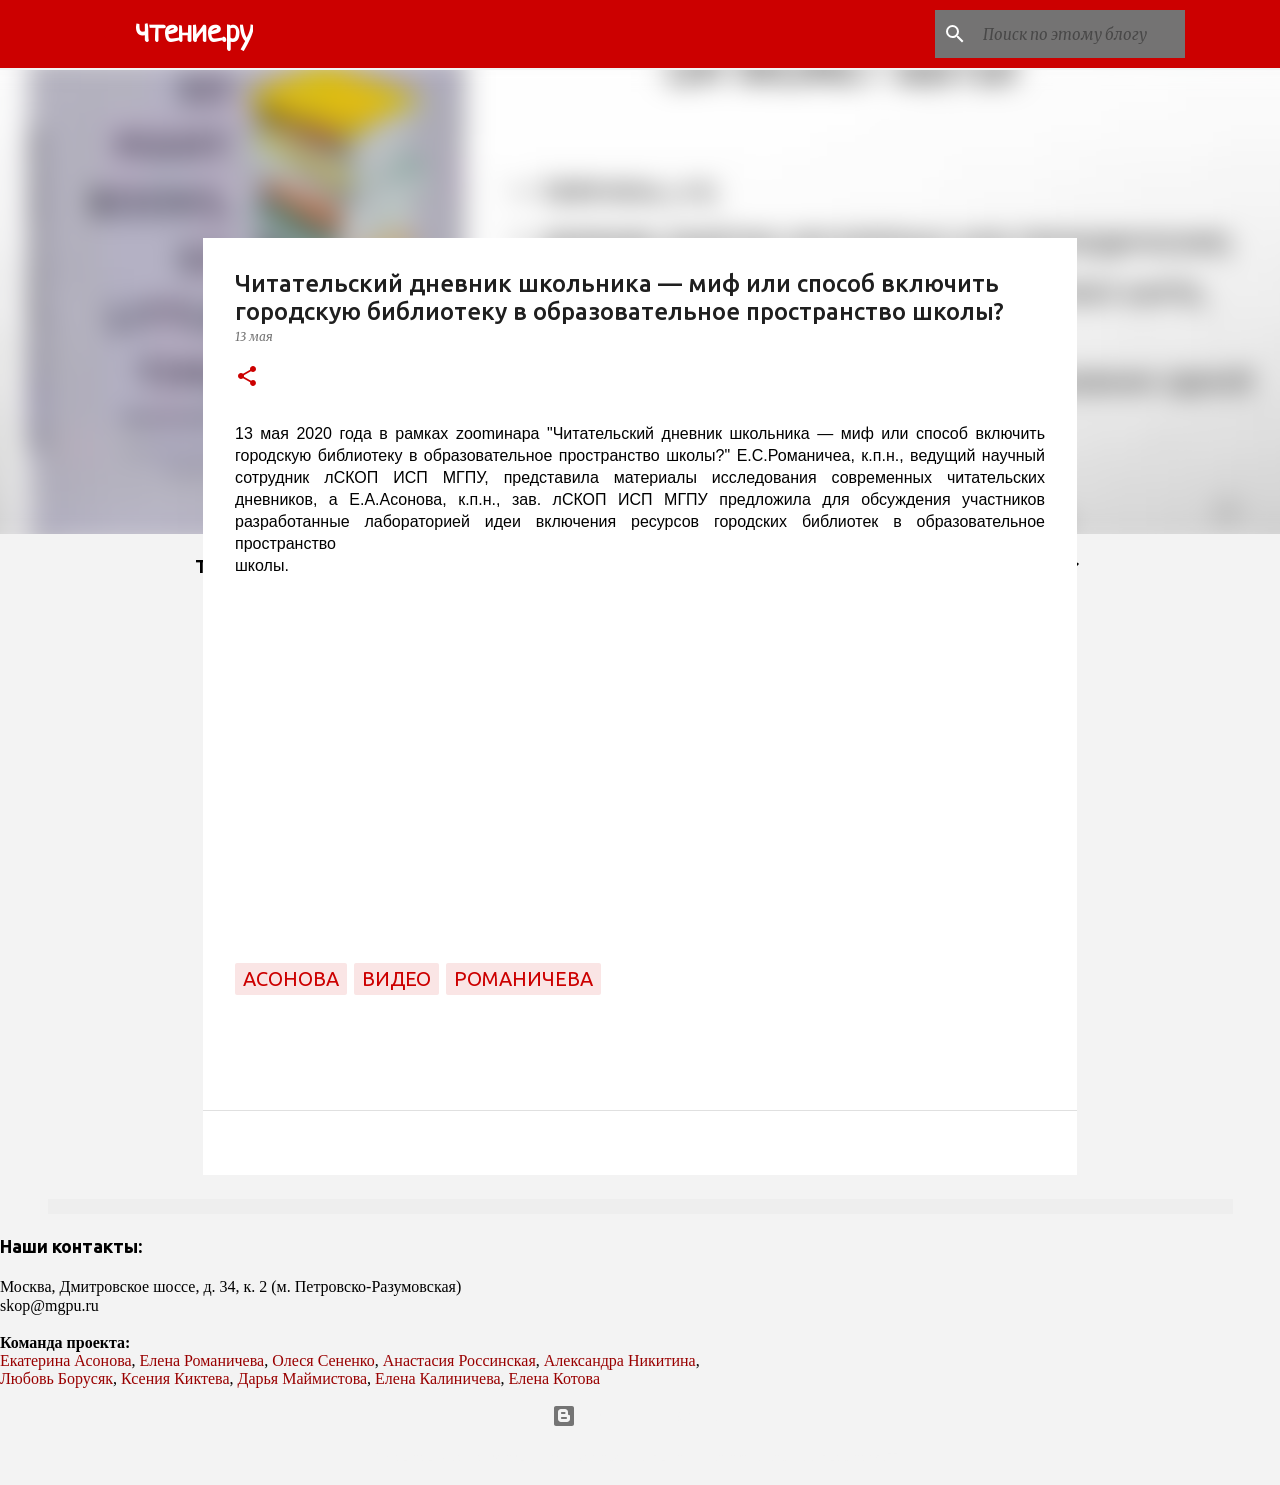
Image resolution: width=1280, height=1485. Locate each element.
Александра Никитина (620, 1360)
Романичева (523, 978)
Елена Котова (554, 1378)
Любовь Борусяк (56, 1378)
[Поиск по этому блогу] (1080, 34)
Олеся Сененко (323, 1360)
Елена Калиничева (438, 1378)
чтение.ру (194, 34)
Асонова (291, 978)
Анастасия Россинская (459, 1360)
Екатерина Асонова (66, 1360)
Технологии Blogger (640, 1416)
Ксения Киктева (175, 1378)
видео (396, 978)
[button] (247, 377)
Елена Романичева (202, 1360)
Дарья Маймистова (303, 1378)
